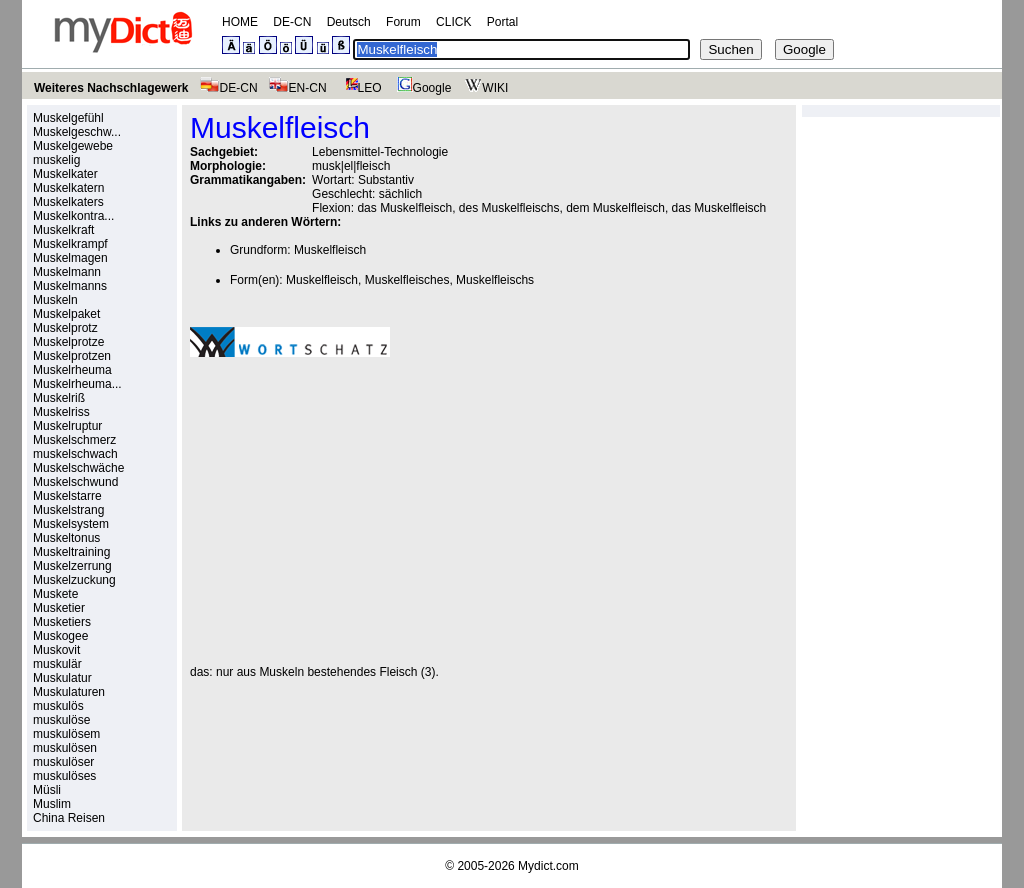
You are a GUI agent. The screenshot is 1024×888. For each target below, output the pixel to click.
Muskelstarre (67, 496)
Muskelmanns (70, 286)
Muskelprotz (65, 328)
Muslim (52, 804)
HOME (240, 22)
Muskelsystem (71, 524)
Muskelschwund (75, 482)
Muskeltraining (71, 552)
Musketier (59, 608)
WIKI (484, 88)
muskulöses (64, 776)
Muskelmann (67, 272)
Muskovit (56, 650)
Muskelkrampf (70, 244)
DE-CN (292, 22)
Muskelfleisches (407, 280)
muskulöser (63, 762)
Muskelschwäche (78, 468)
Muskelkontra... (73, 216)
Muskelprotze (68, 342)
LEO (359, 88)
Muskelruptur (67, 426)
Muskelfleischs (495, 280)
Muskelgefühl (68, 118)
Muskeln (55, 300)
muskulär (57, 664)
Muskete (55, 594)
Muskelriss (61, 412)
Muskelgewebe (73, 146)
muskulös (58, 706)
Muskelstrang (68, 510)
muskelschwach (75, 454)
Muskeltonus (66, 538)
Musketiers (62, 622)
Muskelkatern (68, 188)
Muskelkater (65, 174)
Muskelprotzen (72, 356)
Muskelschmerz (74, 440)
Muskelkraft (63, 230)
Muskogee (60, 636)
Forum (403, 22)
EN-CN (297, 88)
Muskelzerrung (72, 566)
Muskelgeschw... (77, 132)
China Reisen (69, 818)
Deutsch (349, 22)
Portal (502, 22)
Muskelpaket (66, 314)
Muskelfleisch (330, 250)
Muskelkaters (68, 202)
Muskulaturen (69, 692)
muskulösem (66, 734)
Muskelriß (59, 398)
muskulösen (65, 748)
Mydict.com (548, 866)
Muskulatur (62, 678)
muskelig (56, 160)
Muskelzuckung (74, 580)
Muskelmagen (70, 258)
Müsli (47, 790)
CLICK (453, 22)
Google (422, 88)
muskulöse (61, 720)
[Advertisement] (358, 511)
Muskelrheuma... (77, 384)
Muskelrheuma (72, 370)
